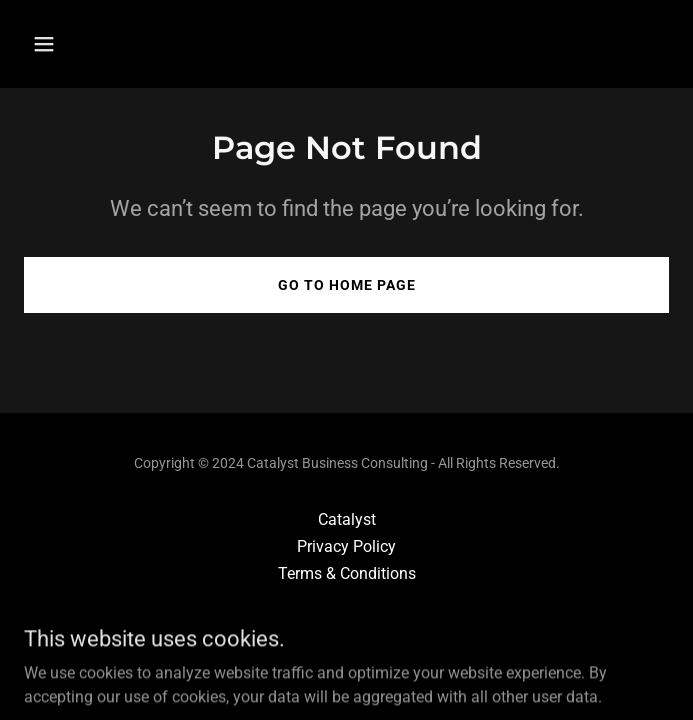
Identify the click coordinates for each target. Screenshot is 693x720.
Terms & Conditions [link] (347, 573)
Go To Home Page (347, 285)
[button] (98, 44)
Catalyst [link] (347, 519)
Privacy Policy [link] (346, 546)
